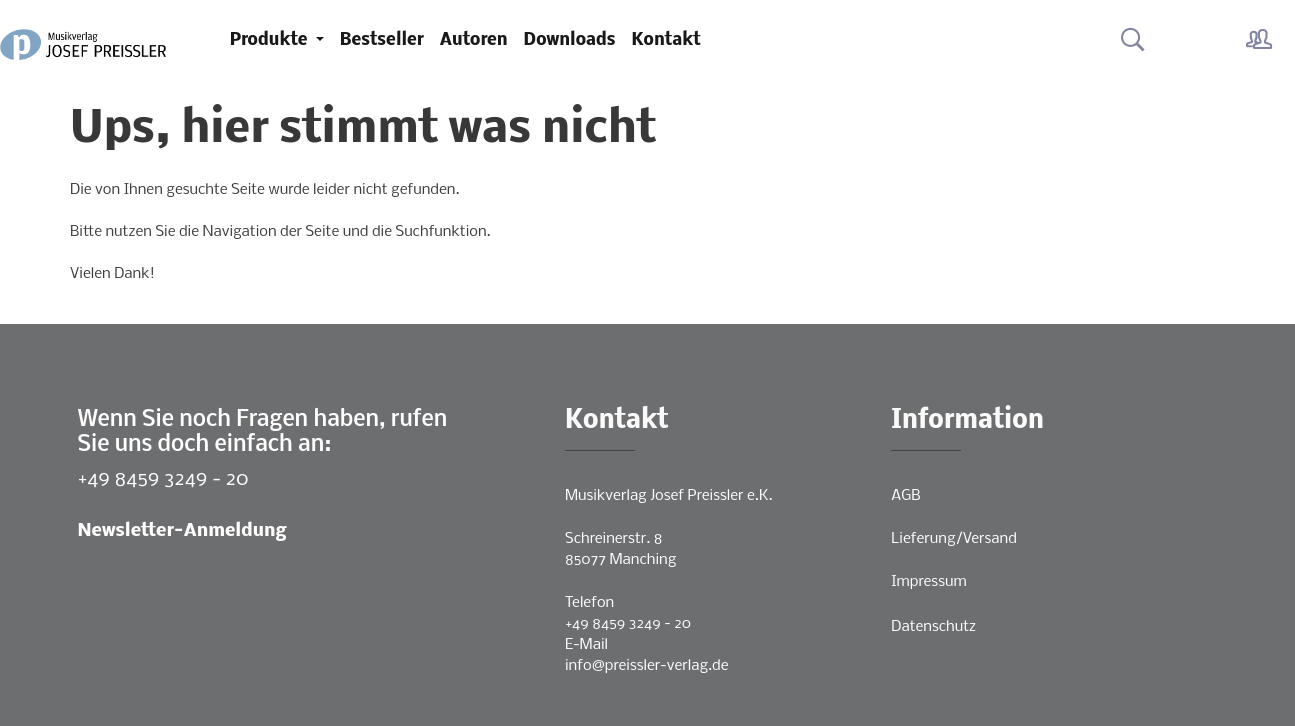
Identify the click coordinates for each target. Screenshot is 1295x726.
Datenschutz (933, 627)
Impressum (928, 582)
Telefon (589, 603)
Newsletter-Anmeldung (182, 531)
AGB (905, 496)
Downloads (570, 40)
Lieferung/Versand (954, 539)
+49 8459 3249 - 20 (163, 479)
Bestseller (382, 40)
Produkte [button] (271, 40)
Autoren (474, 40)
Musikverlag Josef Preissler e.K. (668, 496)
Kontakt (666, 40)
